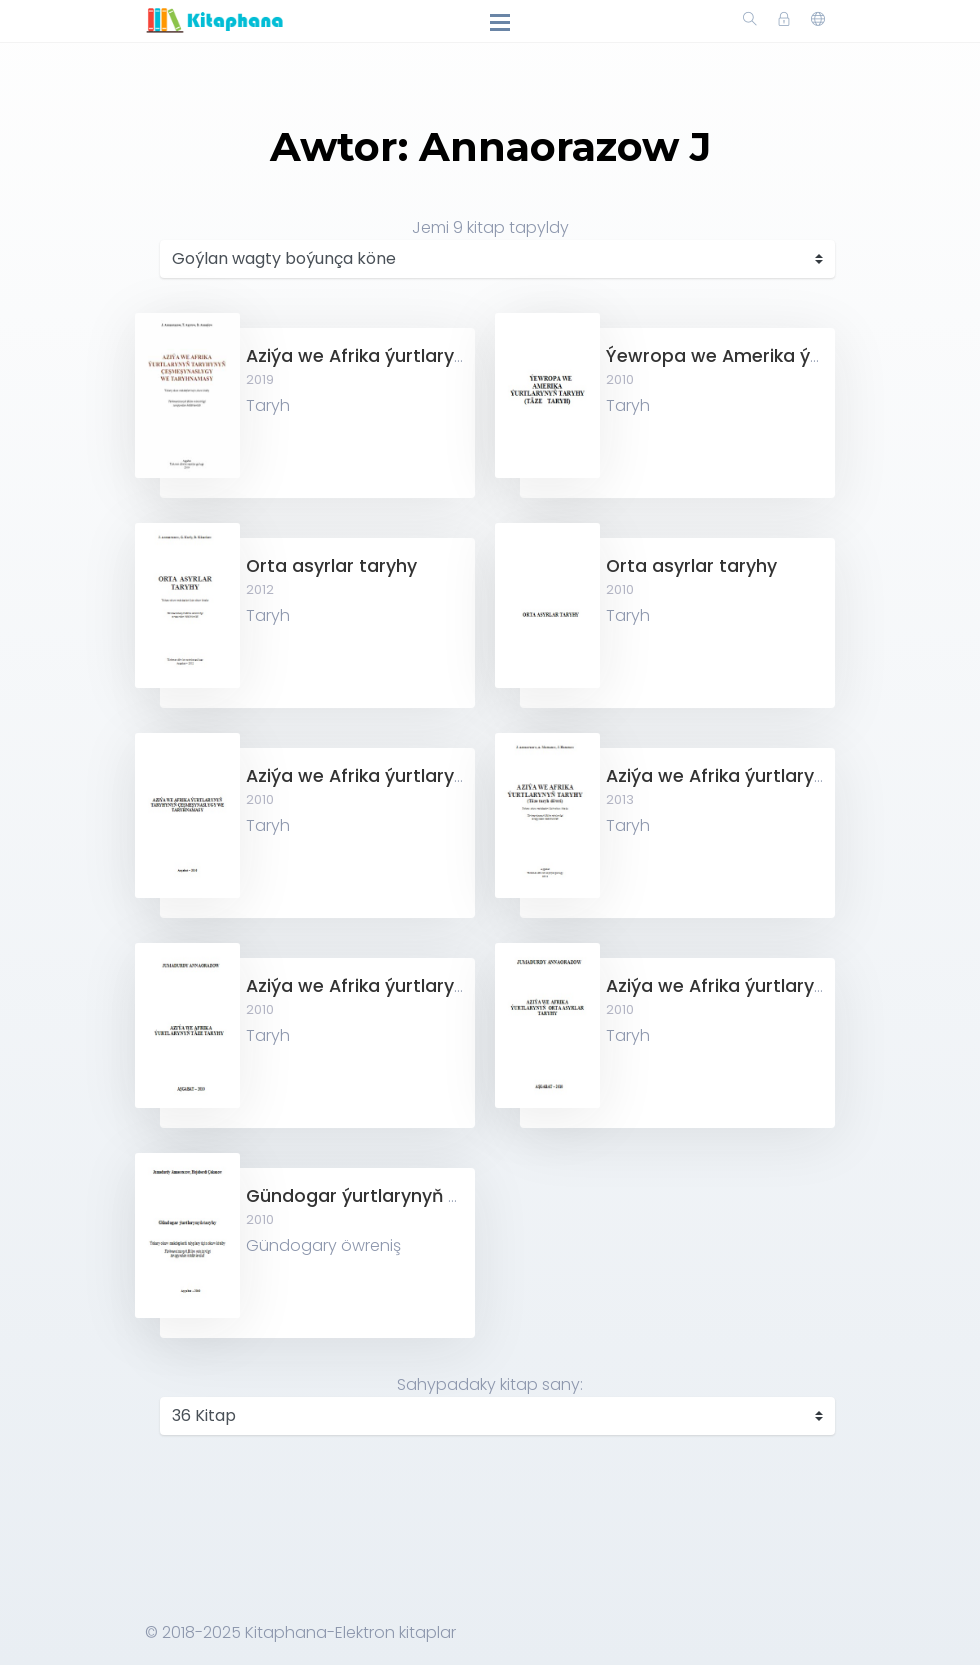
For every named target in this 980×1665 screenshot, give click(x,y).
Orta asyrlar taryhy (331, 566)
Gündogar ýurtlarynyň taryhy (376, 1196)
